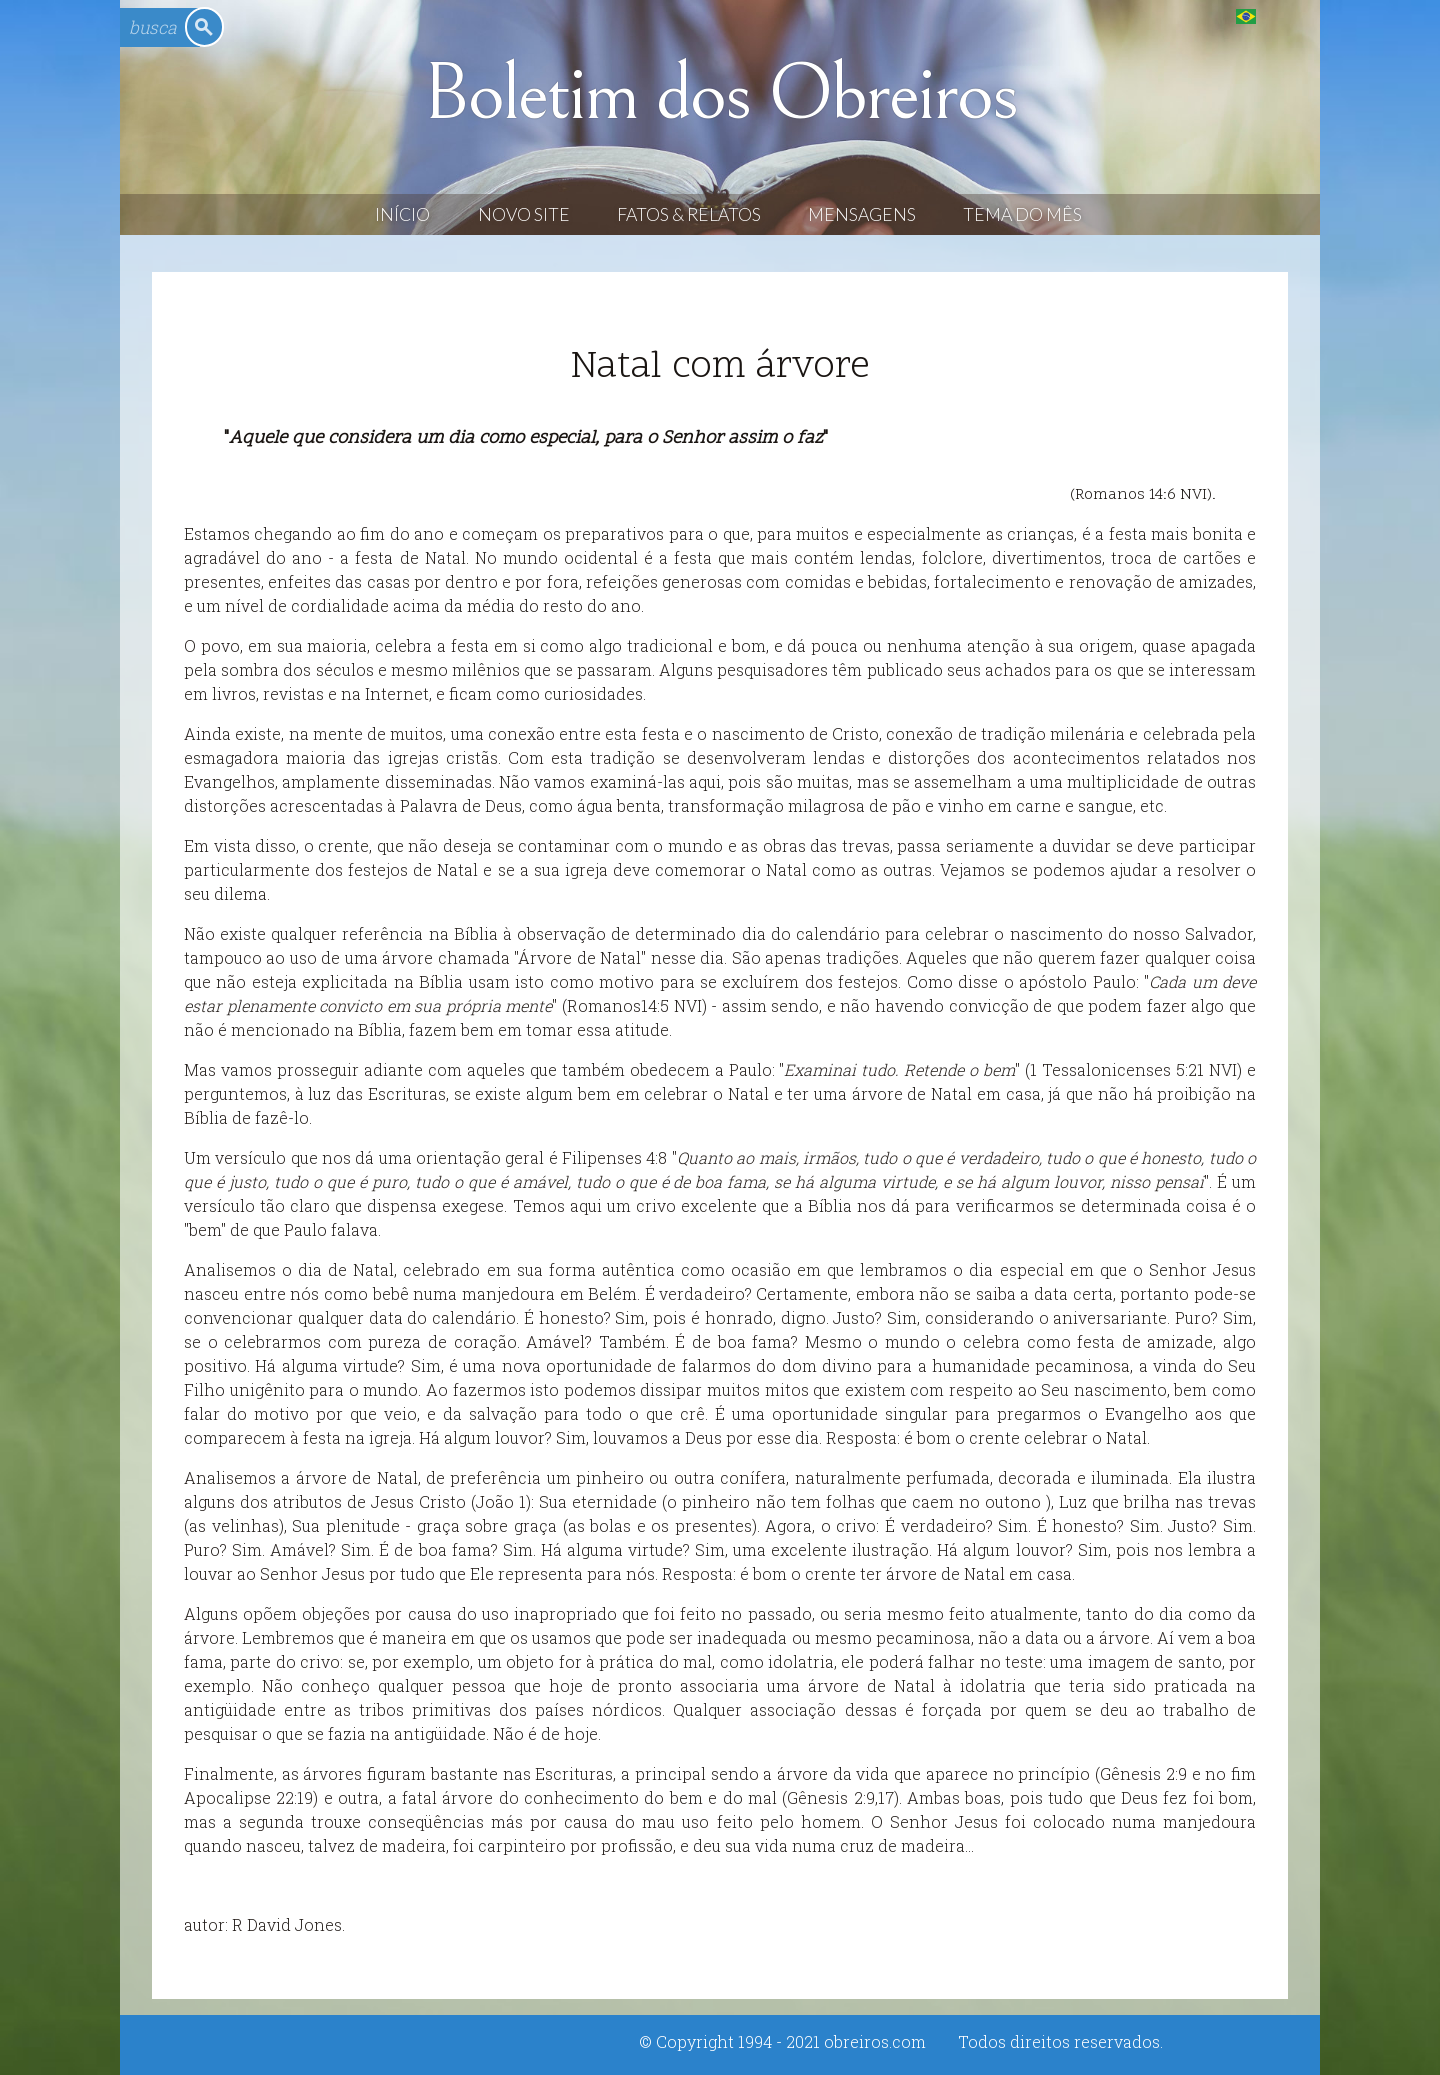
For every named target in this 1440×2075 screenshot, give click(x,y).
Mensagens (862, 214)
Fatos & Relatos (689, 214)
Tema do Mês (1022, 214)
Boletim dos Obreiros (720, 94)
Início (402, 214)
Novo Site (524, 214)
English (1286, 15)
